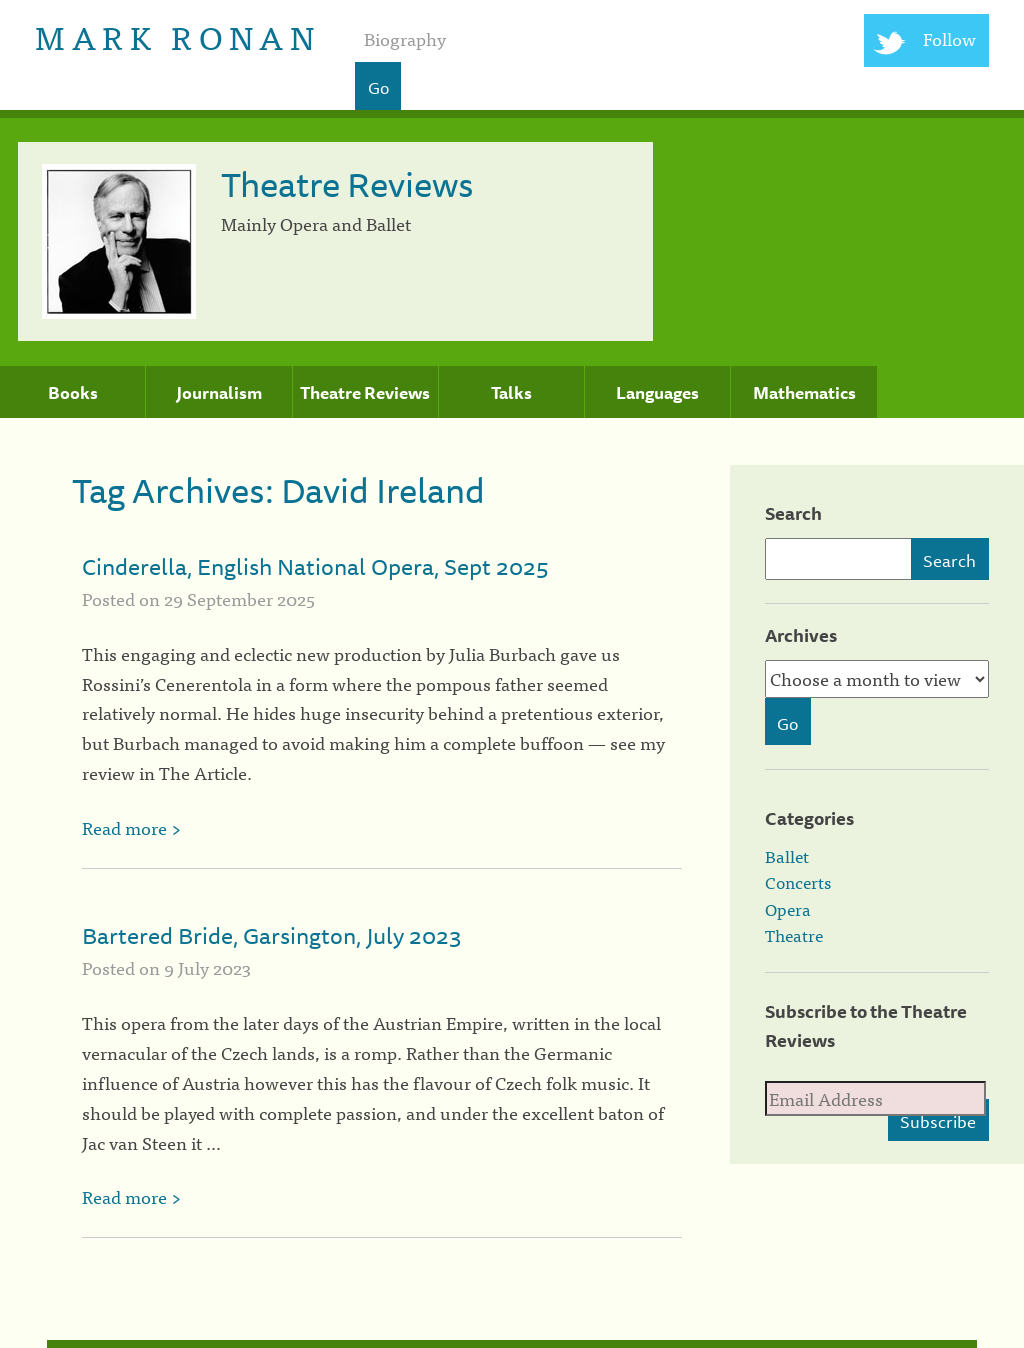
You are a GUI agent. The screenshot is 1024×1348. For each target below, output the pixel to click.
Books (73, 393)
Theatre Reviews (365, 393)
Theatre (794, 935)
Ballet (787, 856)
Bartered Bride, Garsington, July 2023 (272, 935)
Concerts (798, 882)
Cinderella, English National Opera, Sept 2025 (315, 566)
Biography (405, 38)
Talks (511, 393)
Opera (788, 909)
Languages (657, 393)
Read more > (131, 827)
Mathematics (804, 393)
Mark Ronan (177, 35)
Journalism (219, 393)
